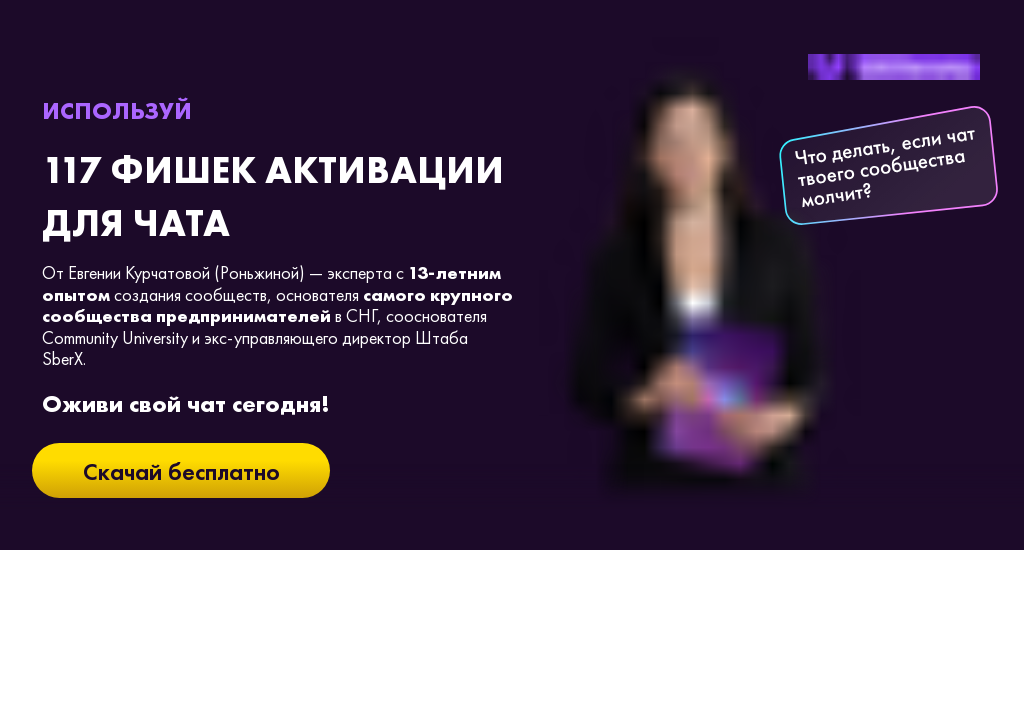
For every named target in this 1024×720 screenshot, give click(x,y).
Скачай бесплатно (181, 471)
